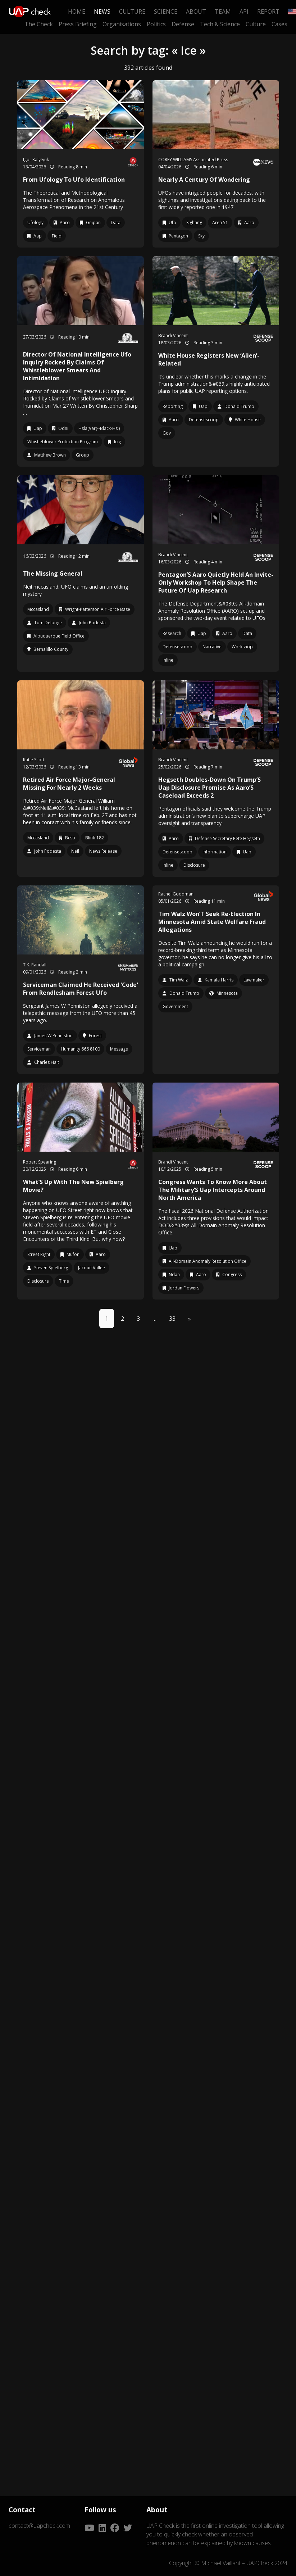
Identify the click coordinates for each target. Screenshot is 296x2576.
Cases (279, 24)
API (244, 11)
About (196, 11)
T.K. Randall (34, 965)
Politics (156, 24)
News (102, 11)
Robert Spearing (39, 1162)
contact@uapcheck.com (39, 2526)
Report (268, 11)
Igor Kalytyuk (36, 160)
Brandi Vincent (173, 335)
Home (76, 11)
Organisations (122, 24)
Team (223, 11)
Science (165, 11)
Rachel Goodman (175, 894)
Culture (132, 11)
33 (172, 1319)
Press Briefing (78, 24)
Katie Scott (33, 760)
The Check (38, 24)
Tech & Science (220, 24)
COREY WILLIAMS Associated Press (193, 160)
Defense (183, 24)
